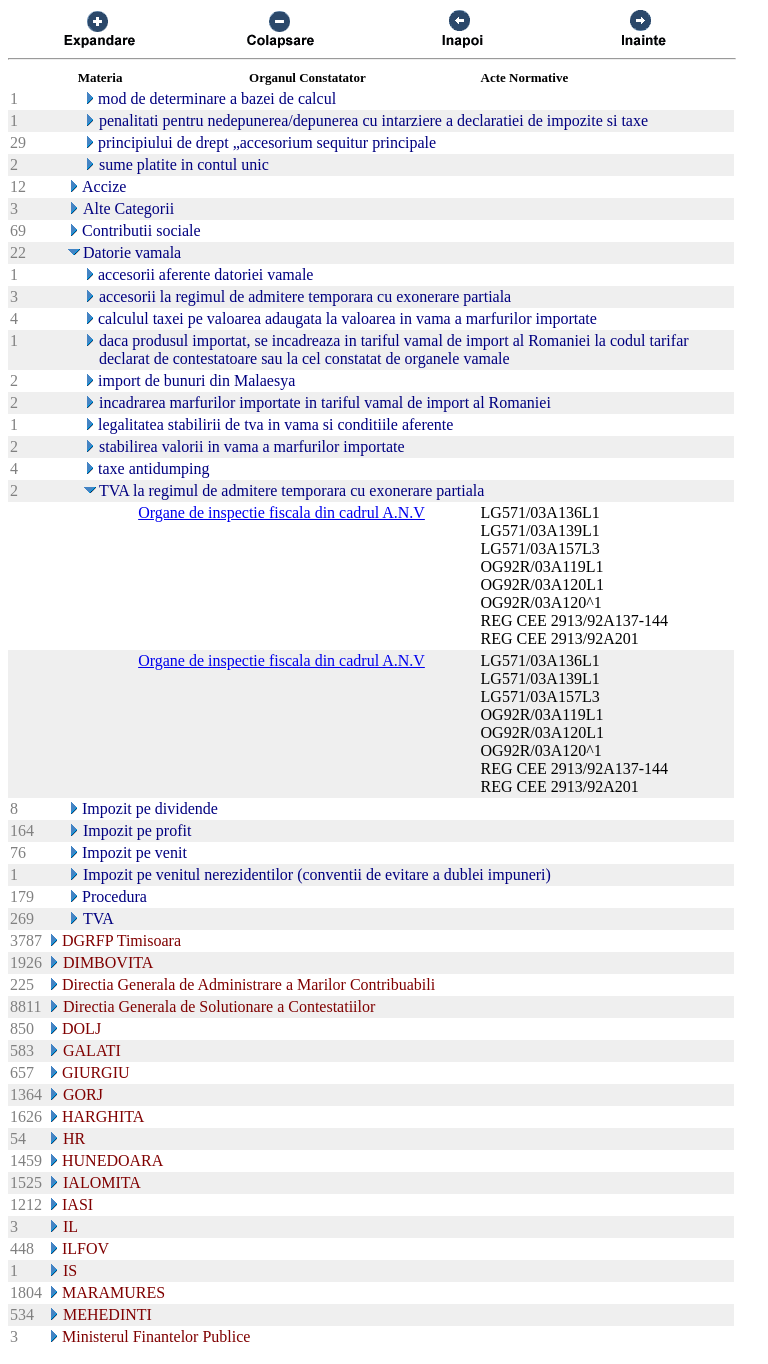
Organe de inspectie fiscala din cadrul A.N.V (281, 512)
